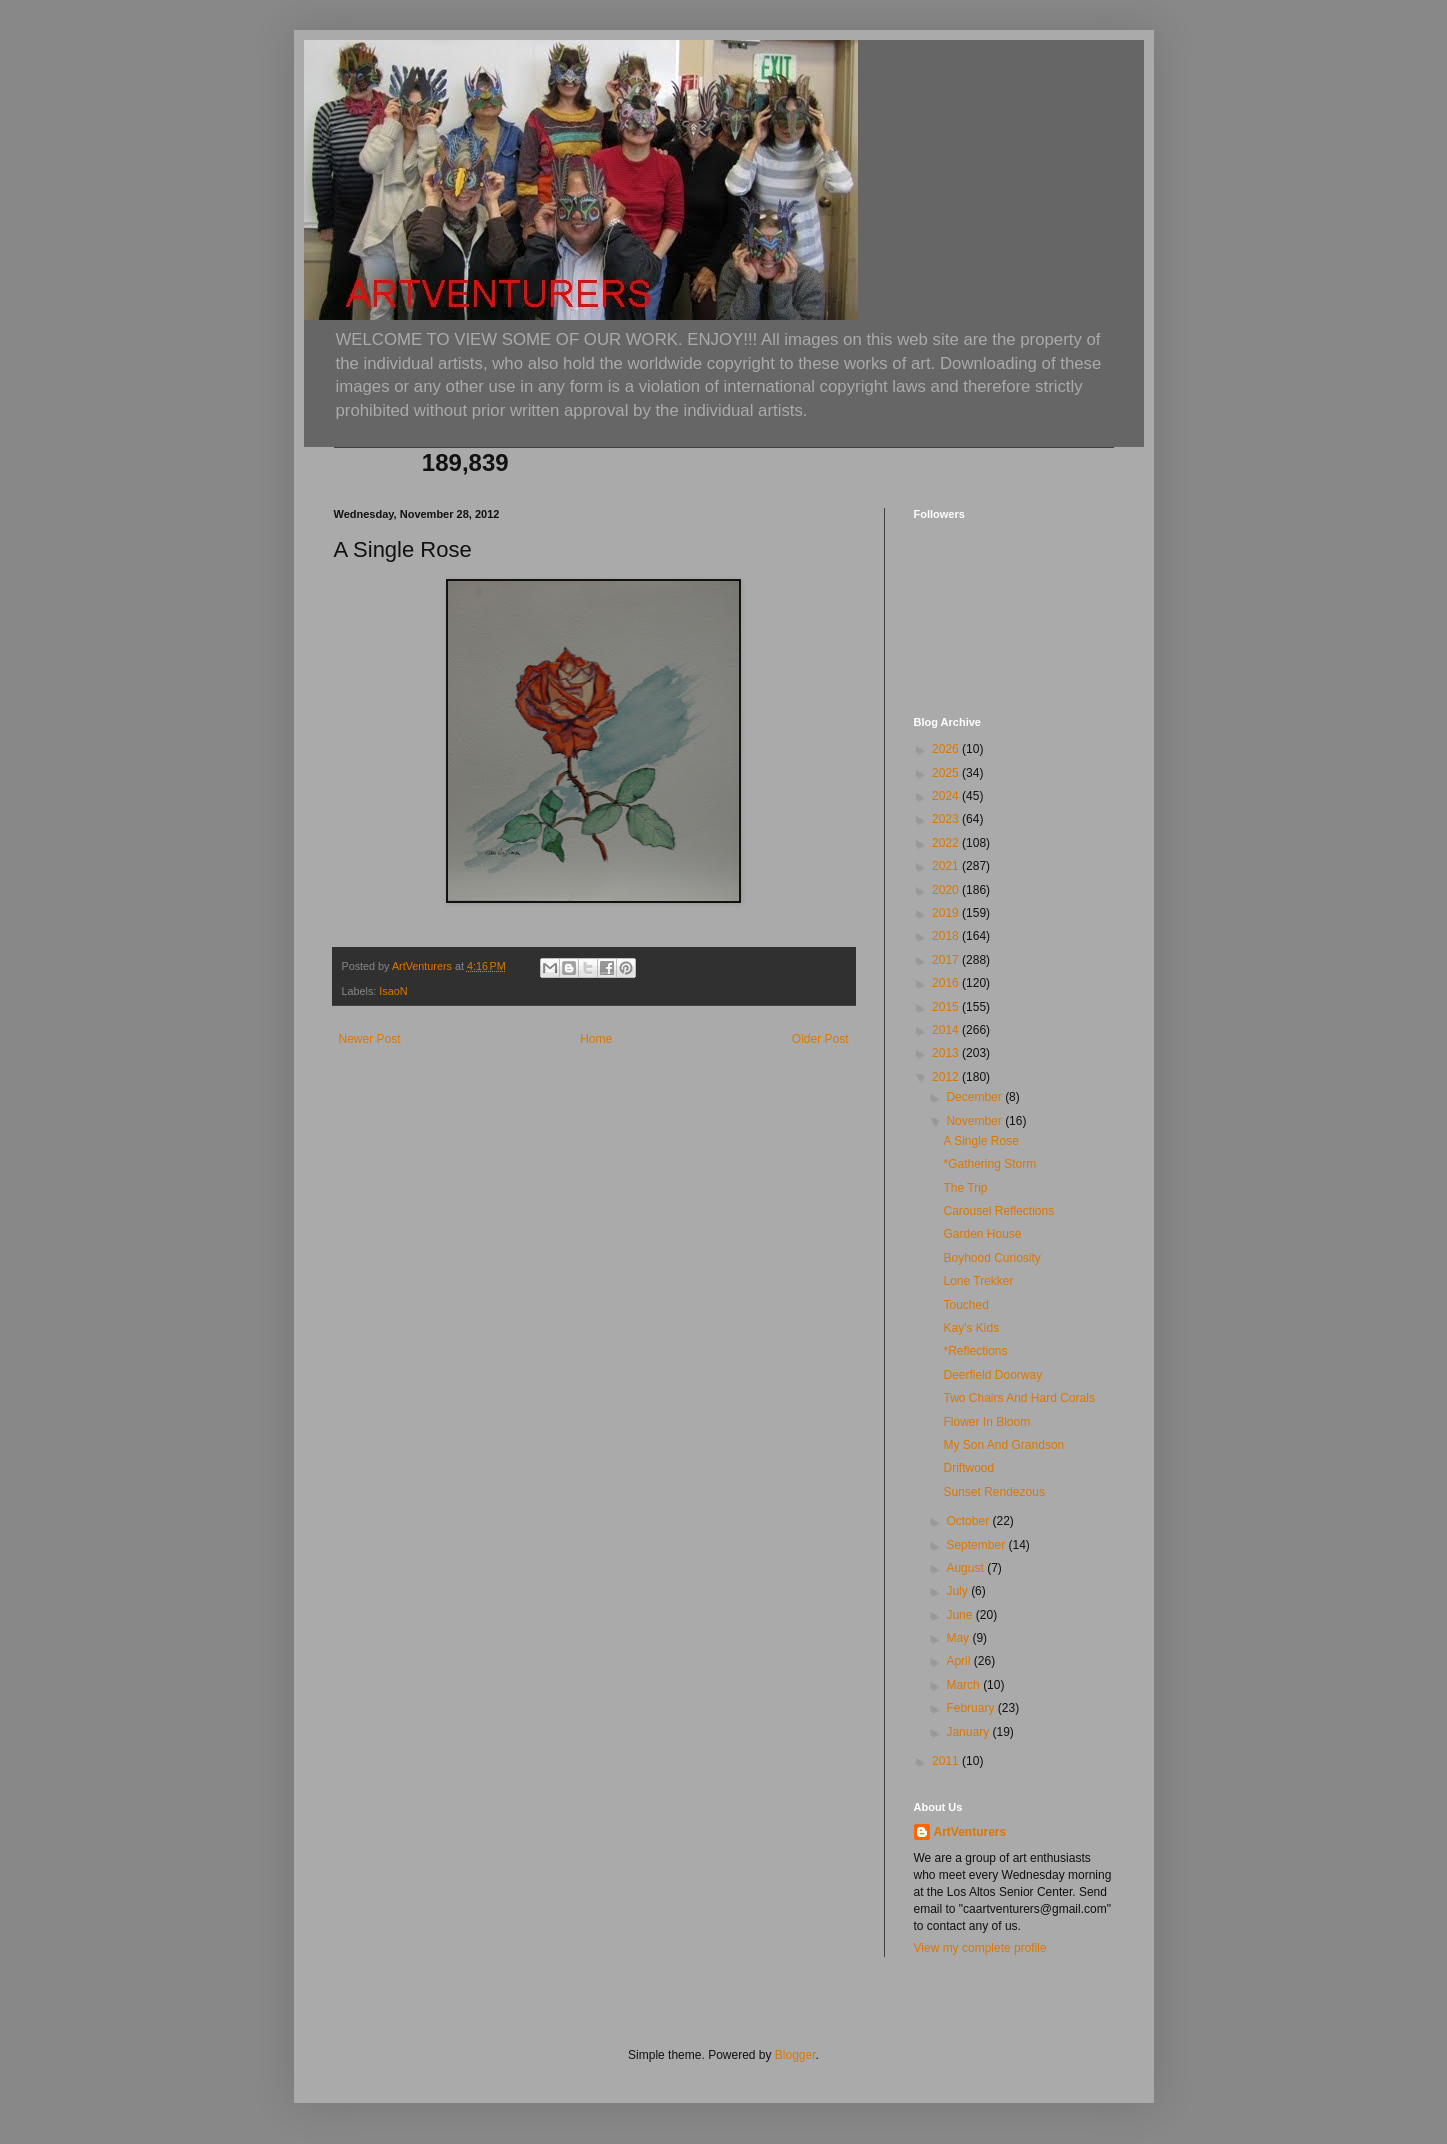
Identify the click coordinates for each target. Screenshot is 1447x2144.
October (969, 1521)
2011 (947, 1761)
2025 (947, 773)
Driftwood (968, 1468)
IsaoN (393, 991)
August (966, 1568)
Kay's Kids (971, 1328)
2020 (947, 890)
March (964, 1685)
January (969, 1732)
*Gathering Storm (989, 1164)
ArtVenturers (970, 1832)
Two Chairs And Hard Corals (1018, 1398)
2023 (947, 819)
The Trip (965, 1188)
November (975, 1121)
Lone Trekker (978, 1281)
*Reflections (975, 1351)
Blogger (795, 2055)
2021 (947, 866)
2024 (947, 796)
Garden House (982, 1234)
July (958, 1591)
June (960, 1615)
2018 (947, 936)
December (975, 1097)
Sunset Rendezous (993, 1492)
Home (596, 1039)
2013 (947, 1053)
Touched (965, 1305)
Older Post (820, 1039)
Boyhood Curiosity (991, 1258)
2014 (947, 1030)
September (977, 1545)
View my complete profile (980, 1948)
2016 (947, 983)
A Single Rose (980, 1141)
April (959, 1661)
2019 (947, 913)
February (971, 1708)
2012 (947, 1077)
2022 (947, 843)
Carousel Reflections (998, 1211)
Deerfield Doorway (992, 1375)
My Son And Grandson (1003, 1445)
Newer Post (370, 1039)
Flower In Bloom (986, 1422)
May (959, 1638)
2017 (947, 960)
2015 (947, 1007)
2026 (947, 749)
